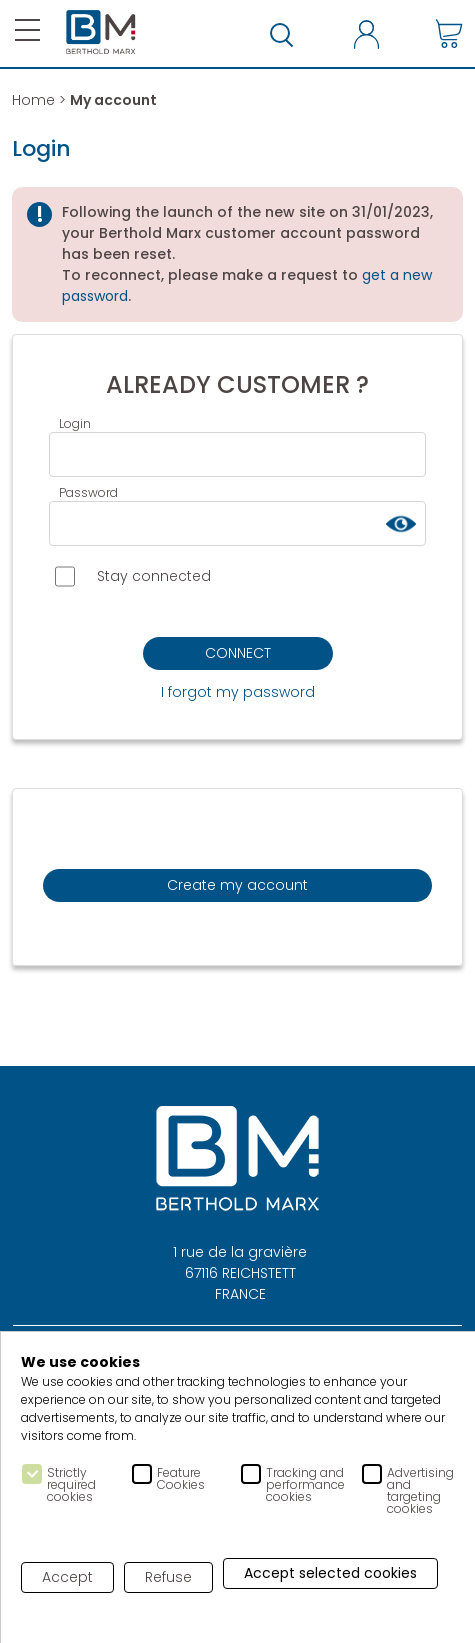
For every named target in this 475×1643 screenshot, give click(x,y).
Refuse (168, 1577)
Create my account (237, 885)
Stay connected (133, 576)
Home (33, 100)
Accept (67, 1577)
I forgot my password (238, 692)
